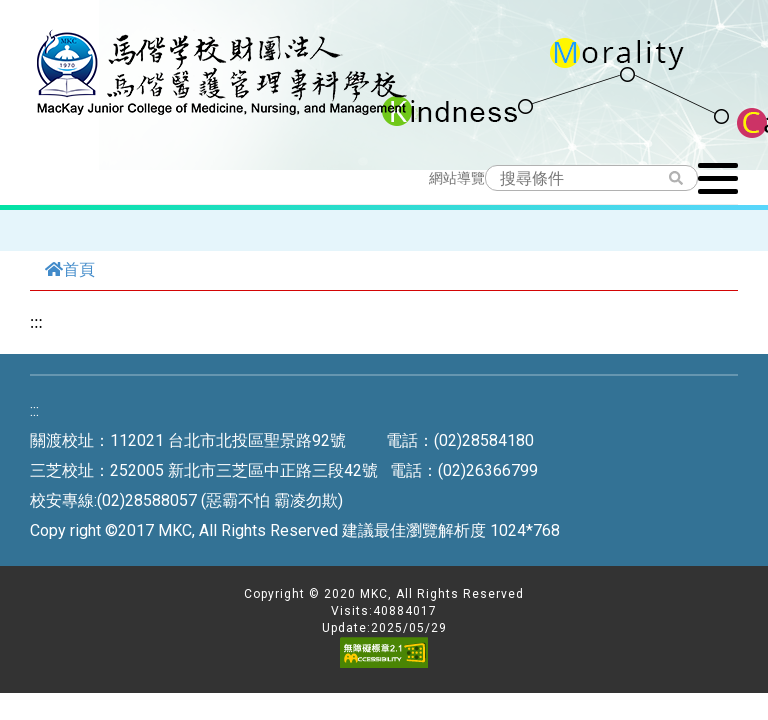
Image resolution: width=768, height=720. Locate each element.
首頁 (70, 269)
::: (36, 322)
